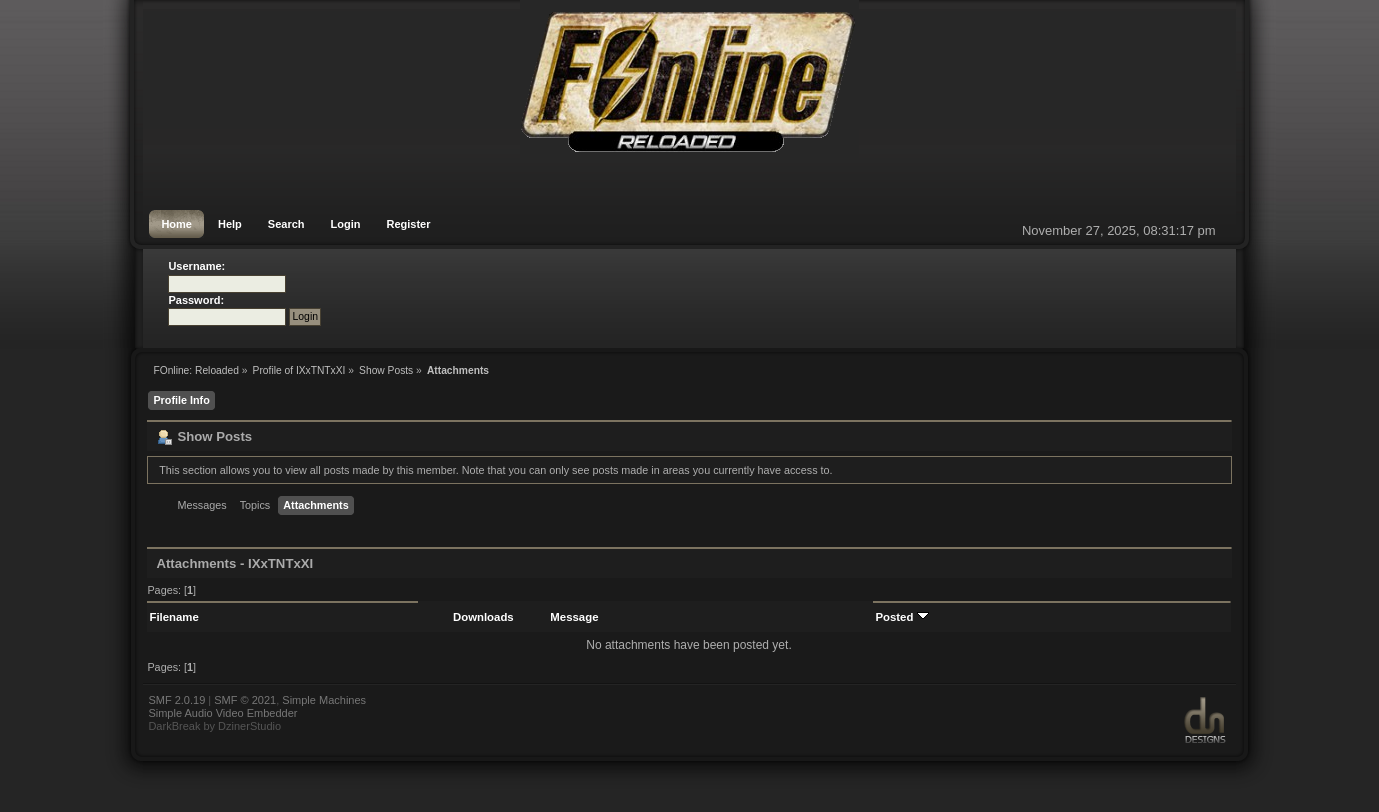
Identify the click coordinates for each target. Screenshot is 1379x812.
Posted (901, 617)
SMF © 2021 (245, 700)
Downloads (483, 617)
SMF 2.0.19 (176, 700)
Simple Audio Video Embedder (222, 713)
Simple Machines (324, 700)
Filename (173, 617)
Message (574, 617)
